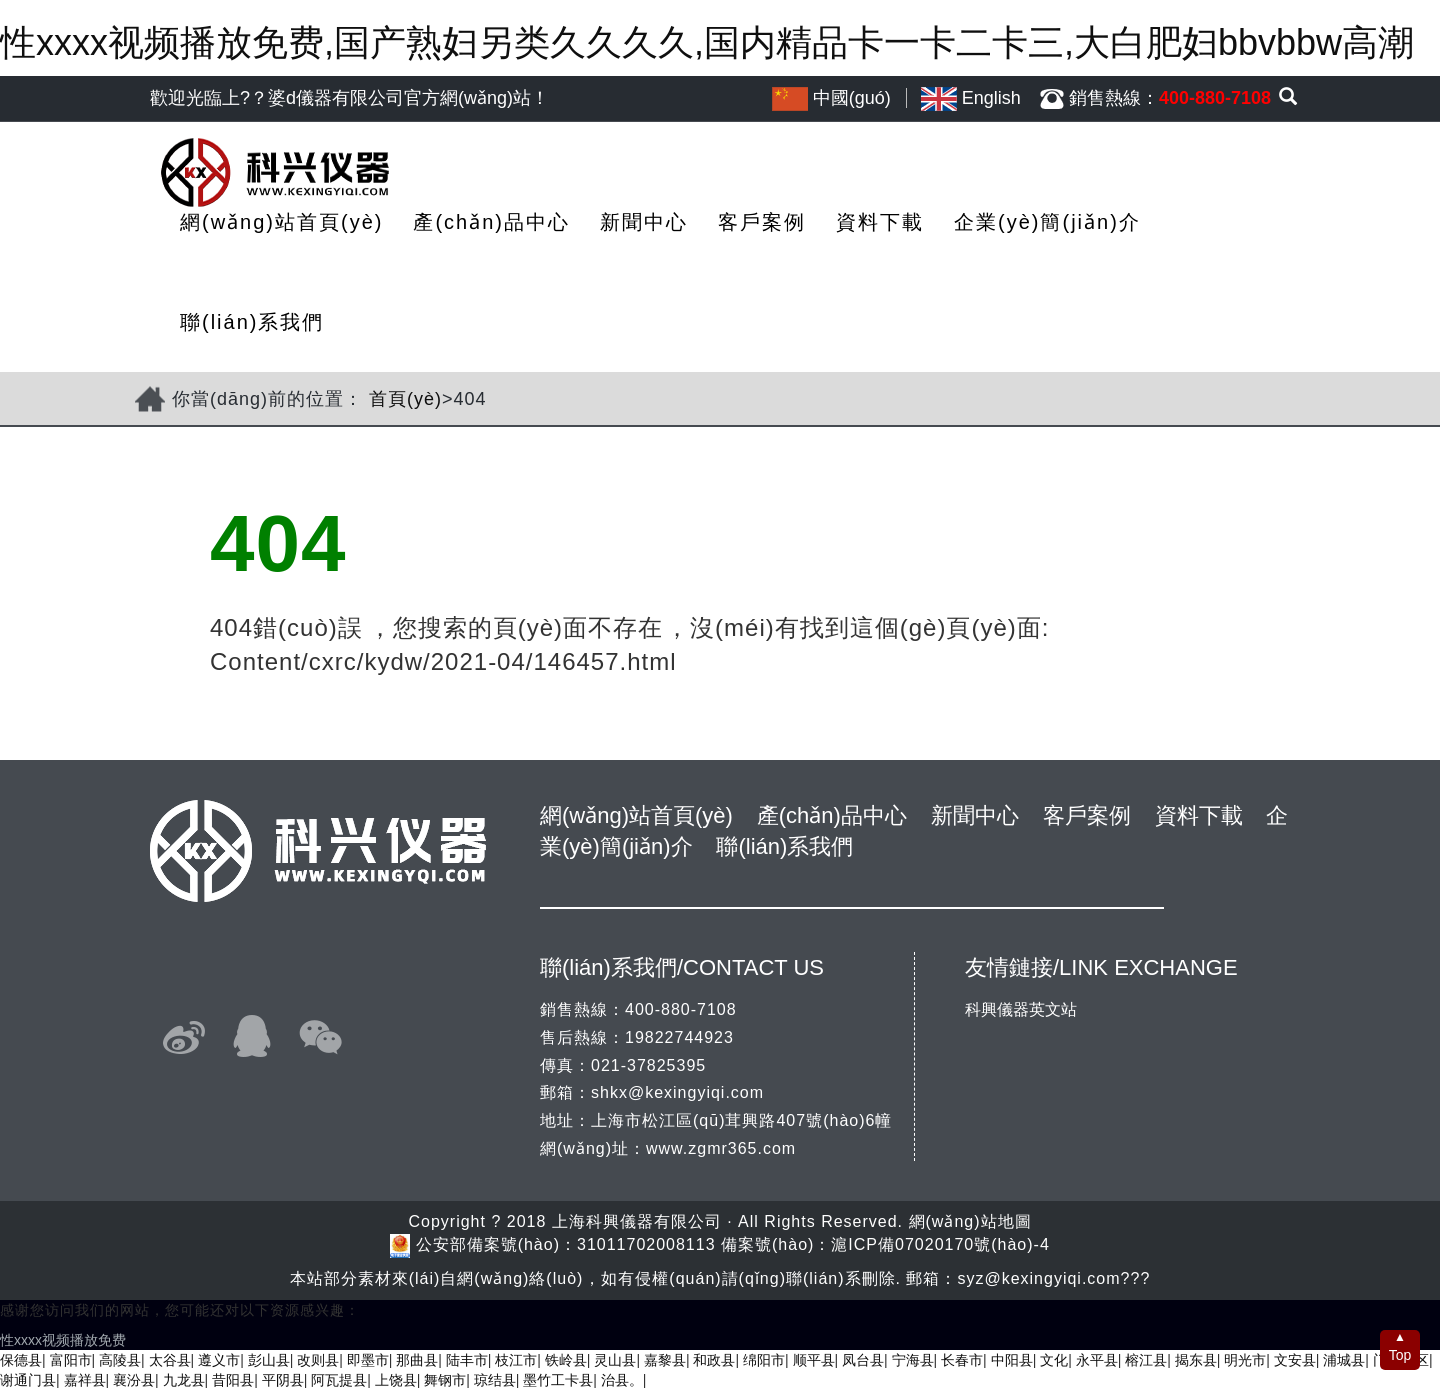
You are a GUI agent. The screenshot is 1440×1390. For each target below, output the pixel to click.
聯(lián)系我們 (252, 322)
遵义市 (219, 1360)
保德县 (21, 1360)
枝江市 (516, 1360)
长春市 (962, 1360)
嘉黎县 (665, 1360)
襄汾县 (134, 1380)
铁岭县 (566, 1360)
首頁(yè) (405, 399)
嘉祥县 (85, 1380)
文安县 (1295, 1360)
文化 (1054, 1360)
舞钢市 (445, 1380)
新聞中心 (644, 222)
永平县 (1097, 1360)
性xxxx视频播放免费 (63, 1340)
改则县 (318, 1360)
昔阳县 (233, 1380)
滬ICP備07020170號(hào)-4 (940, 1244)
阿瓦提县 (339, 1380)
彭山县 (269, 1360)
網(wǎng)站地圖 (970, 1221)
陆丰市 (467, 1360)
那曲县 (417, 1360)
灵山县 (615, 1360)
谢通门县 (28, 1380)
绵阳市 (764, 1360)
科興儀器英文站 (1021, 1009)
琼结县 (495, 1380)
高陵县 (120, 1360)
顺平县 (814, 1360)
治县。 (622, 1380)
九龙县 (184, 1380)
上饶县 (396, 1380)
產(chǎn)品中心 (491, 222)
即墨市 (368, 1360)
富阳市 (71, 1360)
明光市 (1245, 1360)
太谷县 (170, 1360)
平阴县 (283, 1380)
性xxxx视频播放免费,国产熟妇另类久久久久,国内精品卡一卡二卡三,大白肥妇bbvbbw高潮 (707, 42)
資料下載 (880, 222)
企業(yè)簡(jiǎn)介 (1047, 222)
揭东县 (1196, 1360)
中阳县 (1012, 1360)
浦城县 (1344, 1360)
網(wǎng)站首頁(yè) (281, 222)
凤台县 (863, 1360)
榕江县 (1146, 1360)
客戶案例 (762, 222)
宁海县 (913, 1360)
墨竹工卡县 (558, 1380)
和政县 (714, 1360)
